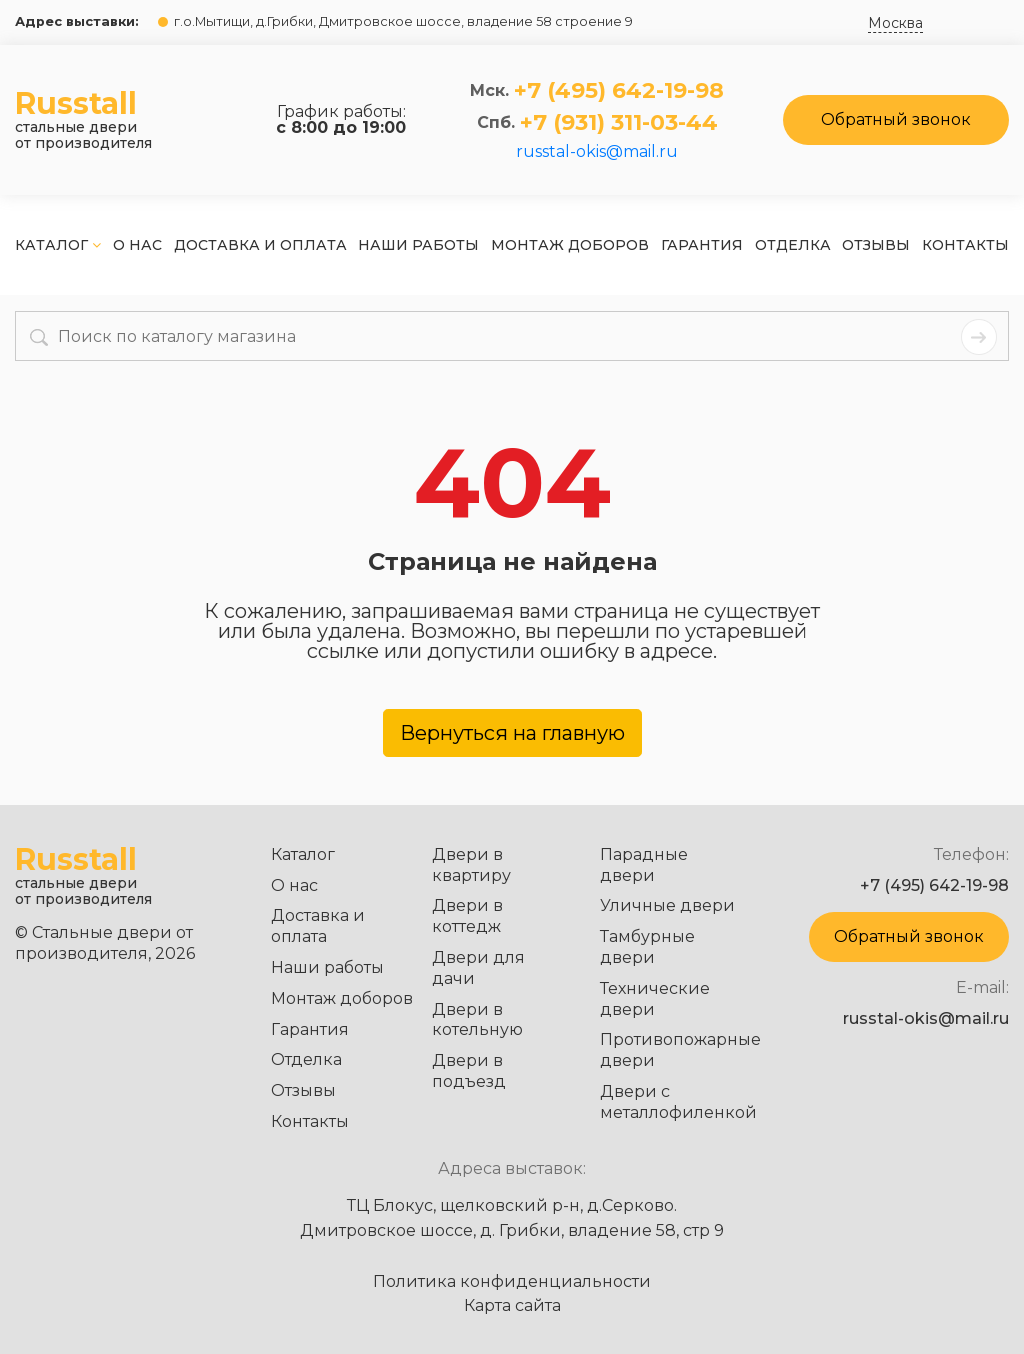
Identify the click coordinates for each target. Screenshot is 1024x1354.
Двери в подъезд (469, 1071)
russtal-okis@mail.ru (597, 152)
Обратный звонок (896, 119)
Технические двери (655, 999)
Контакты (965, 245)
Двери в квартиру (471, 865)
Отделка (793, 245)
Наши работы (418, 245)
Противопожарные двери (680, 1050)
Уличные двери (667, 905)
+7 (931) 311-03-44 (619, 123)
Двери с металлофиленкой (678, 1102)
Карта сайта (512, 1306)
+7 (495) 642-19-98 (619, 91)
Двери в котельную (477, 1020)
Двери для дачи (478, 968)
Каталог (58, 245)
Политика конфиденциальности (512, 1282)
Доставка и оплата (260, 245)
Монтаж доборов (570, 245)
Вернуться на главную (512, 733)
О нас (137, 245)
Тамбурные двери (647, 947)
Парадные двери (644, 865)
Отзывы (876, 245)
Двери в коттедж (467, 916)
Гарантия (702, 245)
